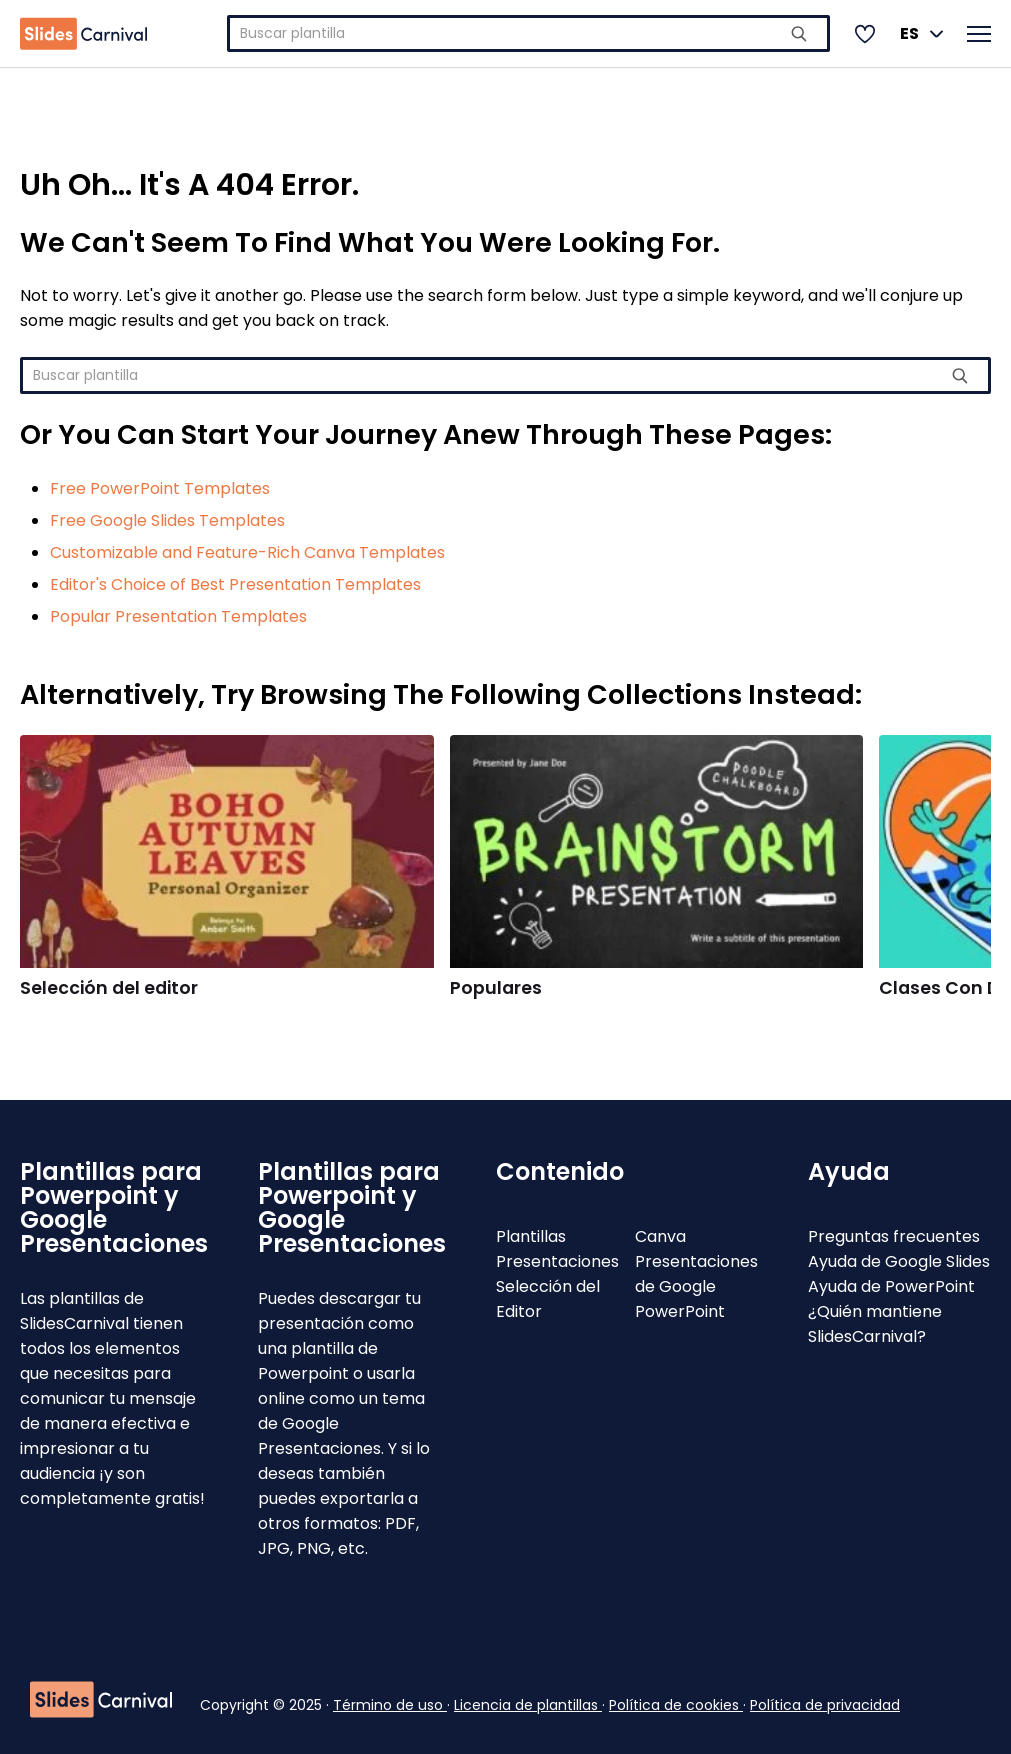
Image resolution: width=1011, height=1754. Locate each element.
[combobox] (528, 33)
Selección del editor (109, 988)
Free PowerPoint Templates (160, 488)
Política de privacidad (825, 1705)
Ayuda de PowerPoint (891, 1286)
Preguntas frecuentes (894, 1236)
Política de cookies (676, 1705)
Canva (660, 1236)
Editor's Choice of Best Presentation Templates (235, 584)
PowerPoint (680, 1311)
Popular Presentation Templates (178, 616)
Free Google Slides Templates (167, 520)
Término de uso (390, 1705)
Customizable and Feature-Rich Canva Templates (247, 552)
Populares (496, 988)
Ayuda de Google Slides (899, 1261)
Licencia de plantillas (528, 1705)
